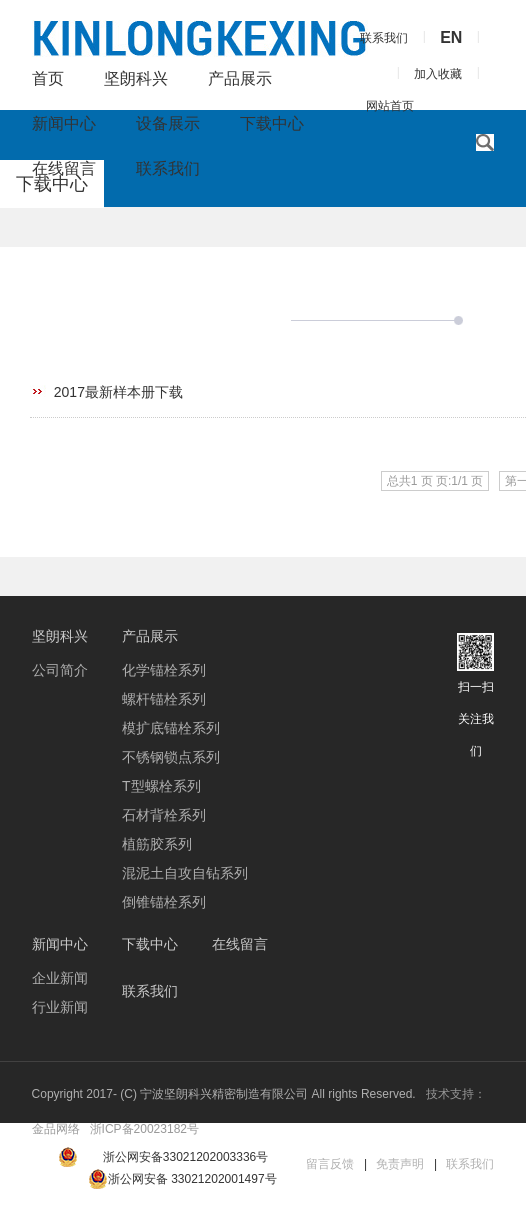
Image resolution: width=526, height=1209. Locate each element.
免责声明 (400, 1164)
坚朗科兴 (136, 78)
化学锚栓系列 (164, 670)
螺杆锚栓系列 (164, 699)
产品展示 (240, 78)
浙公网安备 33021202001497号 (182, 1179)
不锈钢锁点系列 (171, 757)
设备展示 (168, 123)
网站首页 (390, 106)
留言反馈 (330, 1164)
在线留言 (64, 168)
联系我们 (168, 168)
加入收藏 (438, 74)
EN (451, 37)
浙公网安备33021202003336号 (185, 1157)
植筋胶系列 (157, 844)
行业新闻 (60, 1007)
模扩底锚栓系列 (171, 728)
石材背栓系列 (164, 815)
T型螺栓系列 (161, 786)
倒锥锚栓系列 (164, 902)
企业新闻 (60, 978)
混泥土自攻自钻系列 (185, 873)
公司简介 (60, 670)
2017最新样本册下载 (118, 392)
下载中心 (272, 123)
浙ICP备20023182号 (144, 1129)
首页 (48, 78)
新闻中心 (64, 123)
